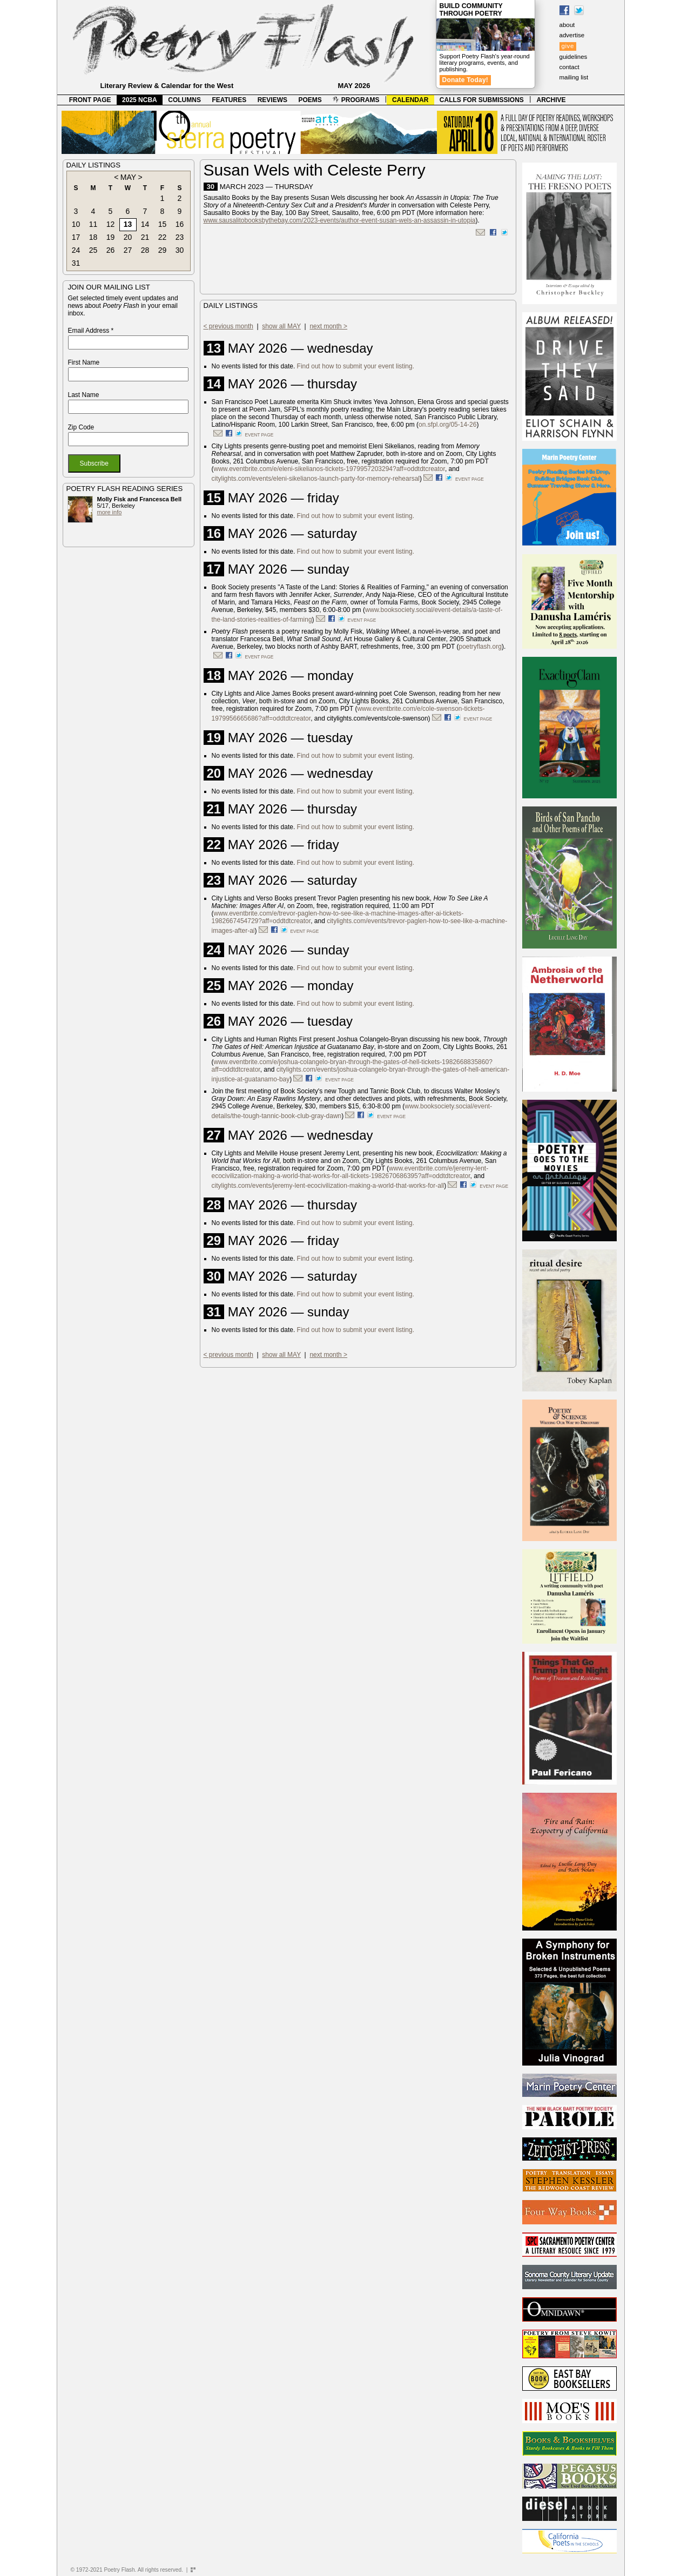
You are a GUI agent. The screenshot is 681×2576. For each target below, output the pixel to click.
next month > (328, 326)
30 (180, 250)
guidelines (573, 56)
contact (569, 67)
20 (128, 237)
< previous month (228, 326)
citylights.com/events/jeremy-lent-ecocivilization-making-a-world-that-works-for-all (328, 1185)
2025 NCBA (139, 100)
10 (76, 224)
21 (145, 237)
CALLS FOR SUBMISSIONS (482, 100)
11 (93, 224)
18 (93, 237)
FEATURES (229, 100)
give (568, 46)
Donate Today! (465, 80)
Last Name (83, 395)
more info (109, 512)
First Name (84, 362)
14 (145, 224)
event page (259, 435)
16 (180, 224)
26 (110, 250)
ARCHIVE (551, 100)
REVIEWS (272, 100)
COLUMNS (184, 100)
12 (110, 224)
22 (162, 237)
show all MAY (281, 326)
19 (110, 237)
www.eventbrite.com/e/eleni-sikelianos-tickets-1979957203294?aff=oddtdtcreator (329, 469)
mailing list (574, 77)
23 (180, 237)
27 (128, 250)
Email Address (91, 330)
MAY (128, 177)
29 (162, 250)
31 (76, 263)
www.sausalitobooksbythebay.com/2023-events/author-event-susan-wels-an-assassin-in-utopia (340, 220)
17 (76, 237)
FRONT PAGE (90, 100)
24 (76, 250)
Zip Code (81, 427)
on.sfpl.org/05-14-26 (447, 424)
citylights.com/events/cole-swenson (377, 718)
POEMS (310, 100)
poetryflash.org (480, 646)
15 (162, 224)
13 (128, 224)
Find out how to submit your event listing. (355, 366)
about (567, 25)
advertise (572, 35)
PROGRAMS (356, 100)
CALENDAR (410, 100)
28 (145, 250)
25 (93, 250)
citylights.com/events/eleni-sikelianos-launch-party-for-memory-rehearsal (316, 478)
